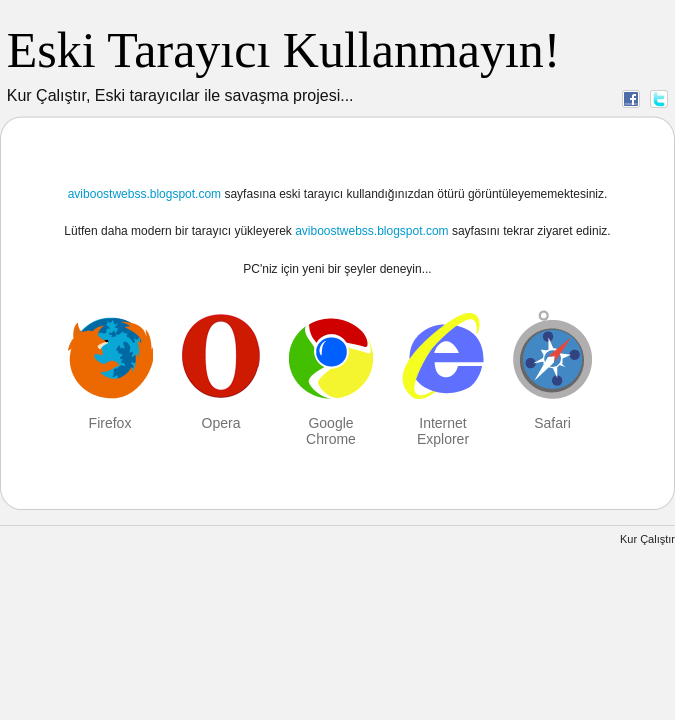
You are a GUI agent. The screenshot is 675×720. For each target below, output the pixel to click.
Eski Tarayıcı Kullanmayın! (284, 50)
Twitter (659, 98)
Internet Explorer (443, 431)
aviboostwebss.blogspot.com (144, 194)
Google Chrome (331, 431)
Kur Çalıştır (647, 539)
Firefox (110, 423)
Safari (552, 423)
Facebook (631, 98)
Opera (221, 423)
